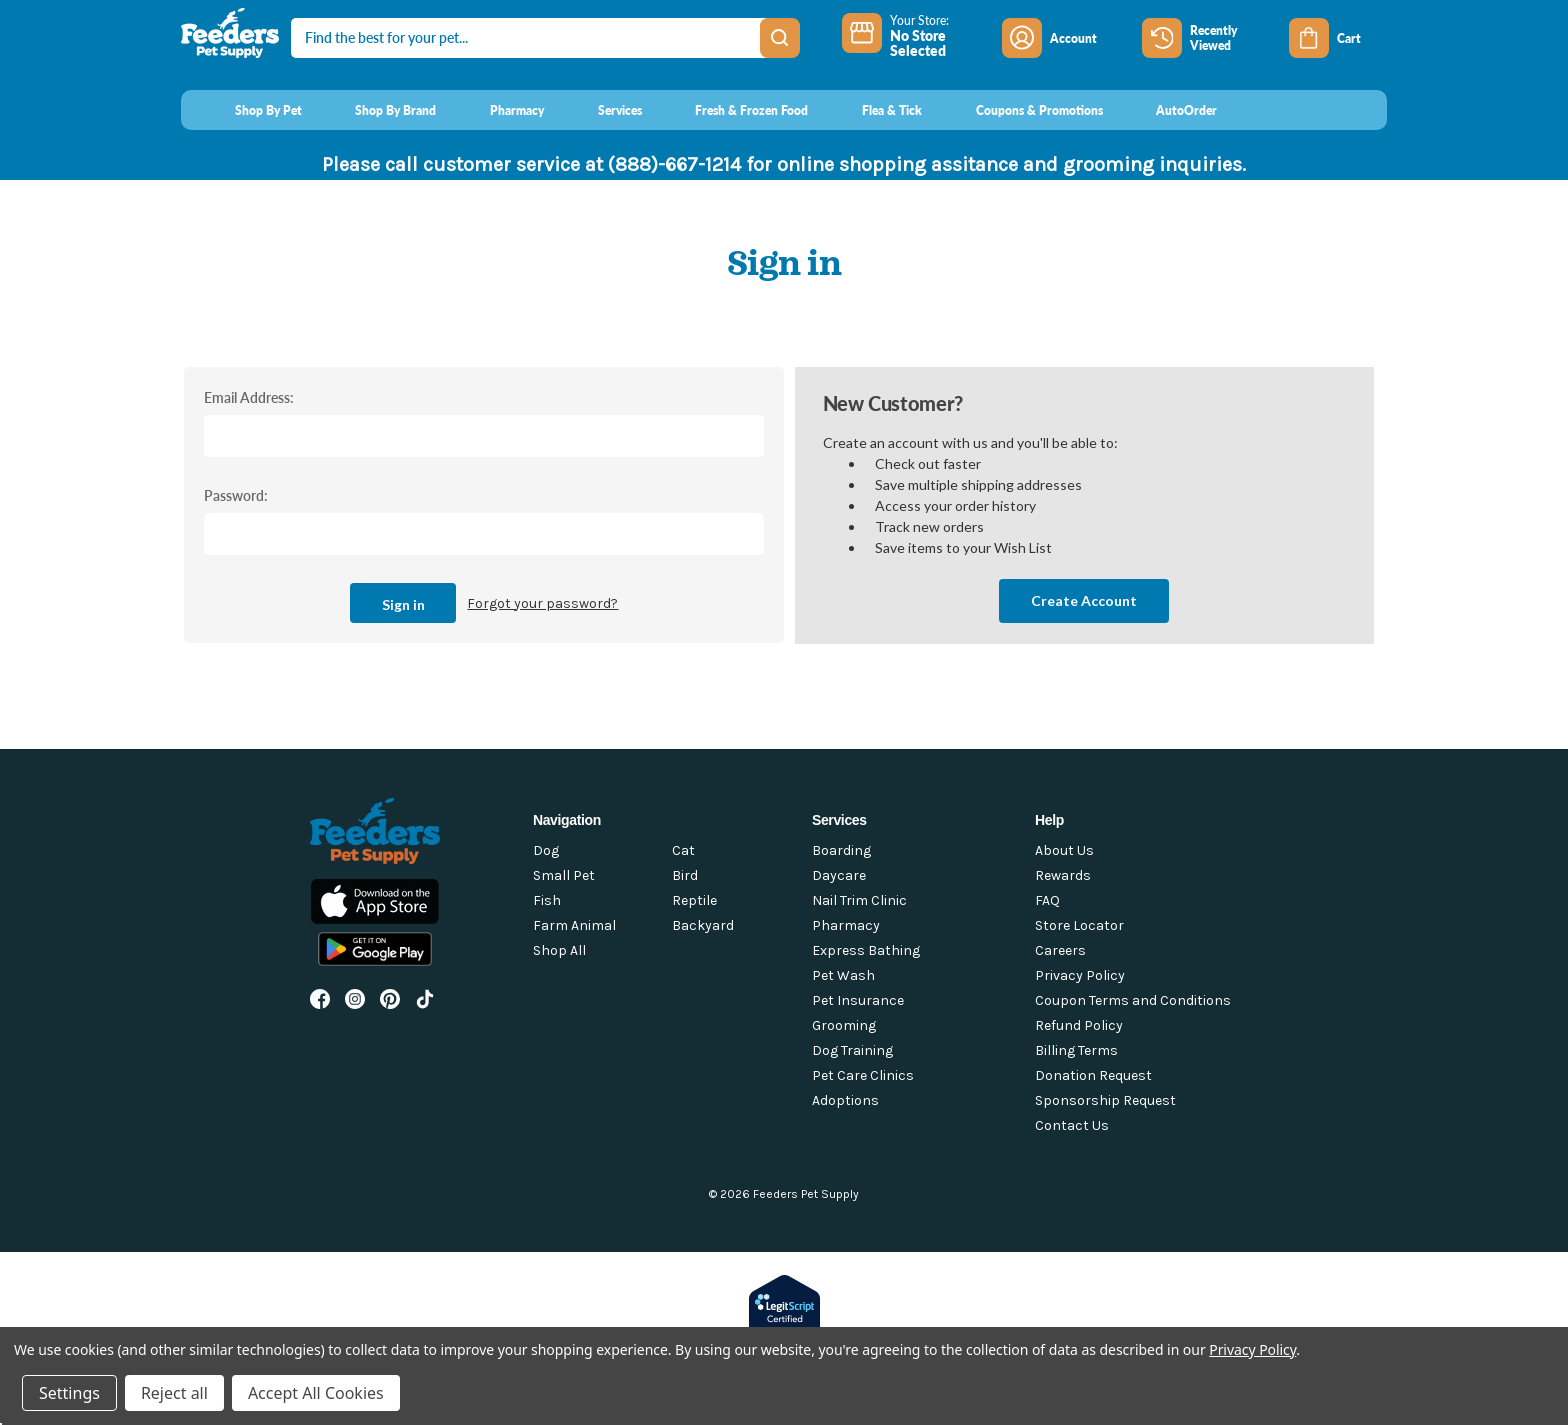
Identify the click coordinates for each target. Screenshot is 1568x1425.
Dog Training (852, 1050)
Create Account (1084, 600)
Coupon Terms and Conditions (1133, 1000)
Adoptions (845, 1100)
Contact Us (1072, 1125)
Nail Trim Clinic (859, 900)
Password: (236, 495)
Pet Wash (843, 975)
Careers (1060, 950)
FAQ (1047, 900)
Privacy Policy (1080, 975)
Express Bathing (866, 950)
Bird (685, 875)
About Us (1064, 850)
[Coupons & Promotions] (1020, 110)
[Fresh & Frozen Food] (733, 110)
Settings (69, 1393)
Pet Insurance (858, 1000)
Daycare (839, 875)
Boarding (841, 850)
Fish (547, 900)
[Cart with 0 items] (1338, 38)
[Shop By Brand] (377, 110)
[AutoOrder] (1168, 110)
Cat (683, 850)
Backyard (703, 925)
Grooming (844, 1025)
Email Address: (249, 397)
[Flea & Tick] (873, 110)
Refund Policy (1079, 1025)
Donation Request (1093, 1075)
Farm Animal (574, 925)
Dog (546, 850)
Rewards (1063, 875)
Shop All (559, 950)
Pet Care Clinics (863, 1075)
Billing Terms (1076, 1050)
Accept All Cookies (316, 1393)
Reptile (694, 900)
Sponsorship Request (1105, 1100)
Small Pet (564, 875)
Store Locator (1079, 925)
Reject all (174, 1393)
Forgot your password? (542, 603)
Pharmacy (846, 925)
